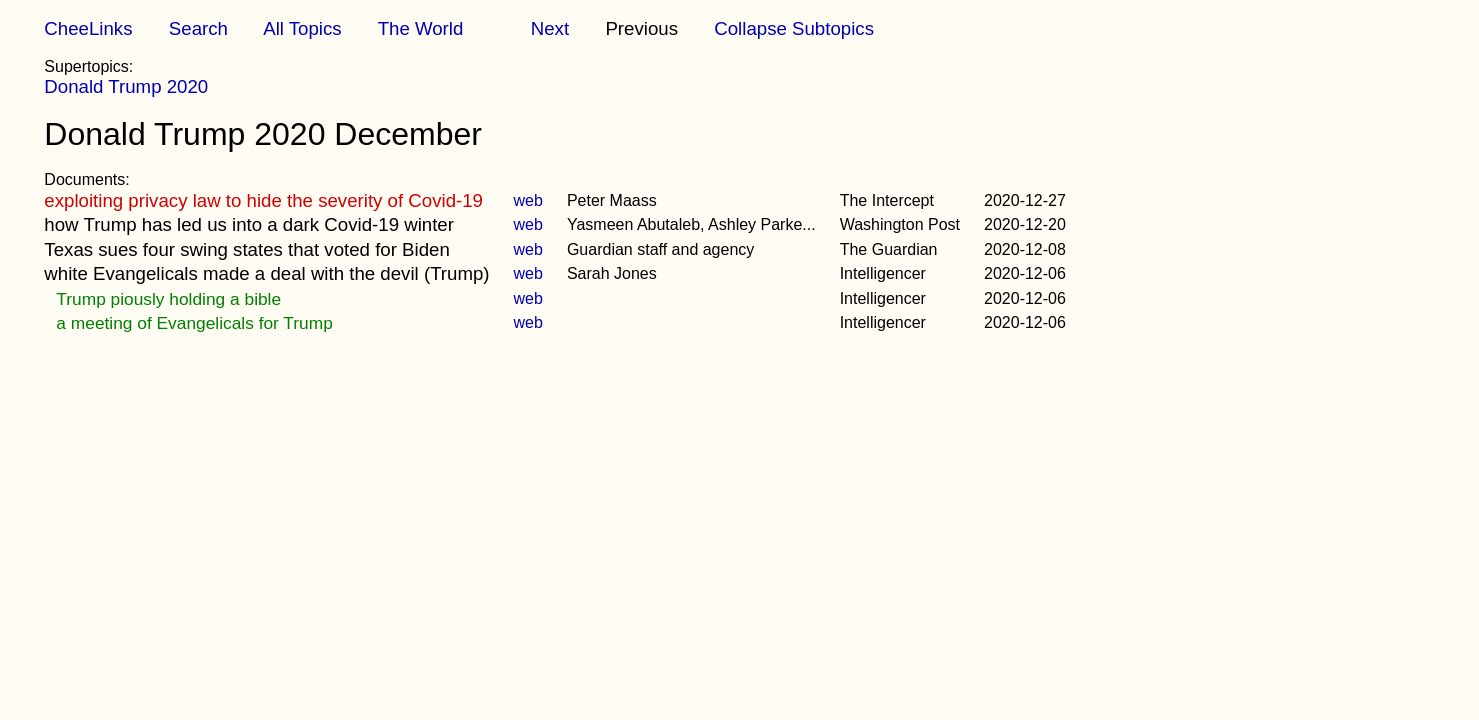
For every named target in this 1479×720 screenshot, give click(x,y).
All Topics (302, 28)
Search (198, 28)
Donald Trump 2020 (126, 86)
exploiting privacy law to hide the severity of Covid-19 (263, 200)
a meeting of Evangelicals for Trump (194, 323)
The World (421, 28)
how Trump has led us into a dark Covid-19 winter (249, 224)
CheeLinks (88, 28)
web (528, 200)
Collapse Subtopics (794, 28)
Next (550, 28)
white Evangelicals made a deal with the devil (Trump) (266, 273)
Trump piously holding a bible (168, 299)
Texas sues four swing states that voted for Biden (246, 249)
